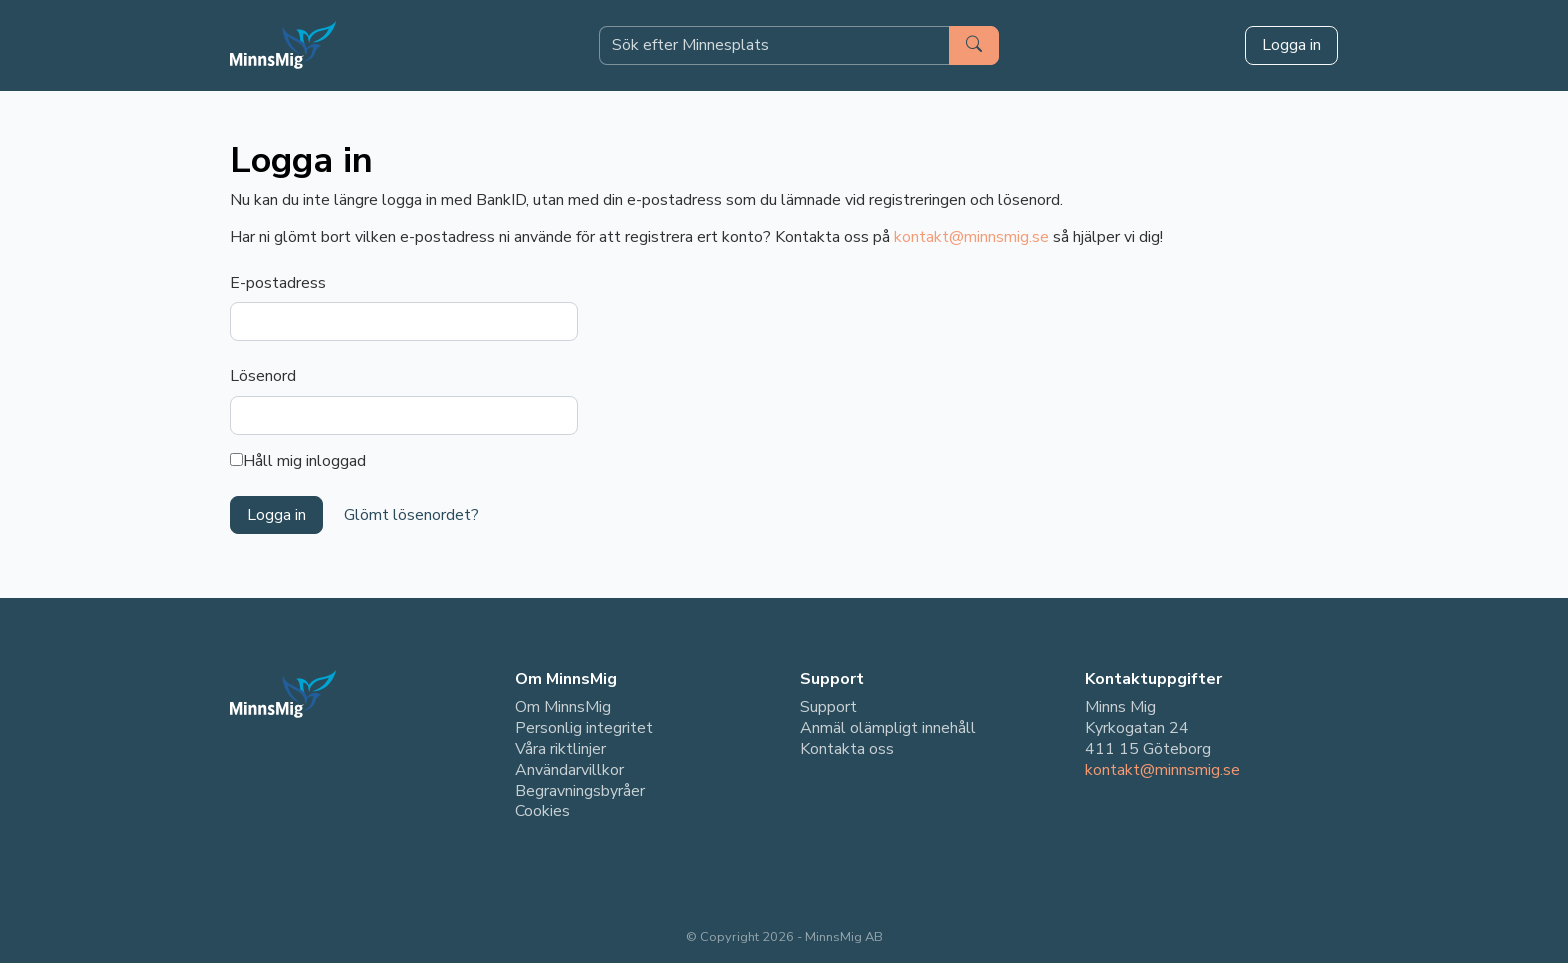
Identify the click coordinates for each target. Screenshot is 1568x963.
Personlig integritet (584, 728)
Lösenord (263, 376)
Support (828, 707)
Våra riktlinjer (560, 749)
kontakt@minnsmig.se (971, 237)
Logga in (1291, 45)
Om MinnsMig (563, 707)
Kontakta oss (847, 749)
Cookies (542, 811)
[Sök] (974, 45)
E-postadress (278, 283)
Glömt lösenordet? (411, 515)
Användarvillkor (569, 770)
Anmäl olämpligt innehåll (888, 728)
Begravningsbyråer (580, 791)
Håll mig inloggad (298, 461)
